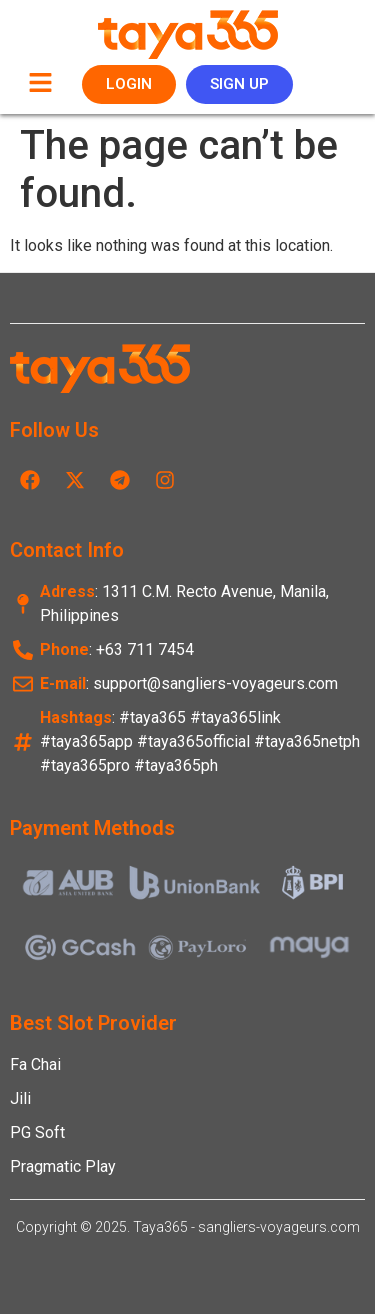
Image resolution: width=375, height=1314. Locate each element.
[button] (40, 84)
